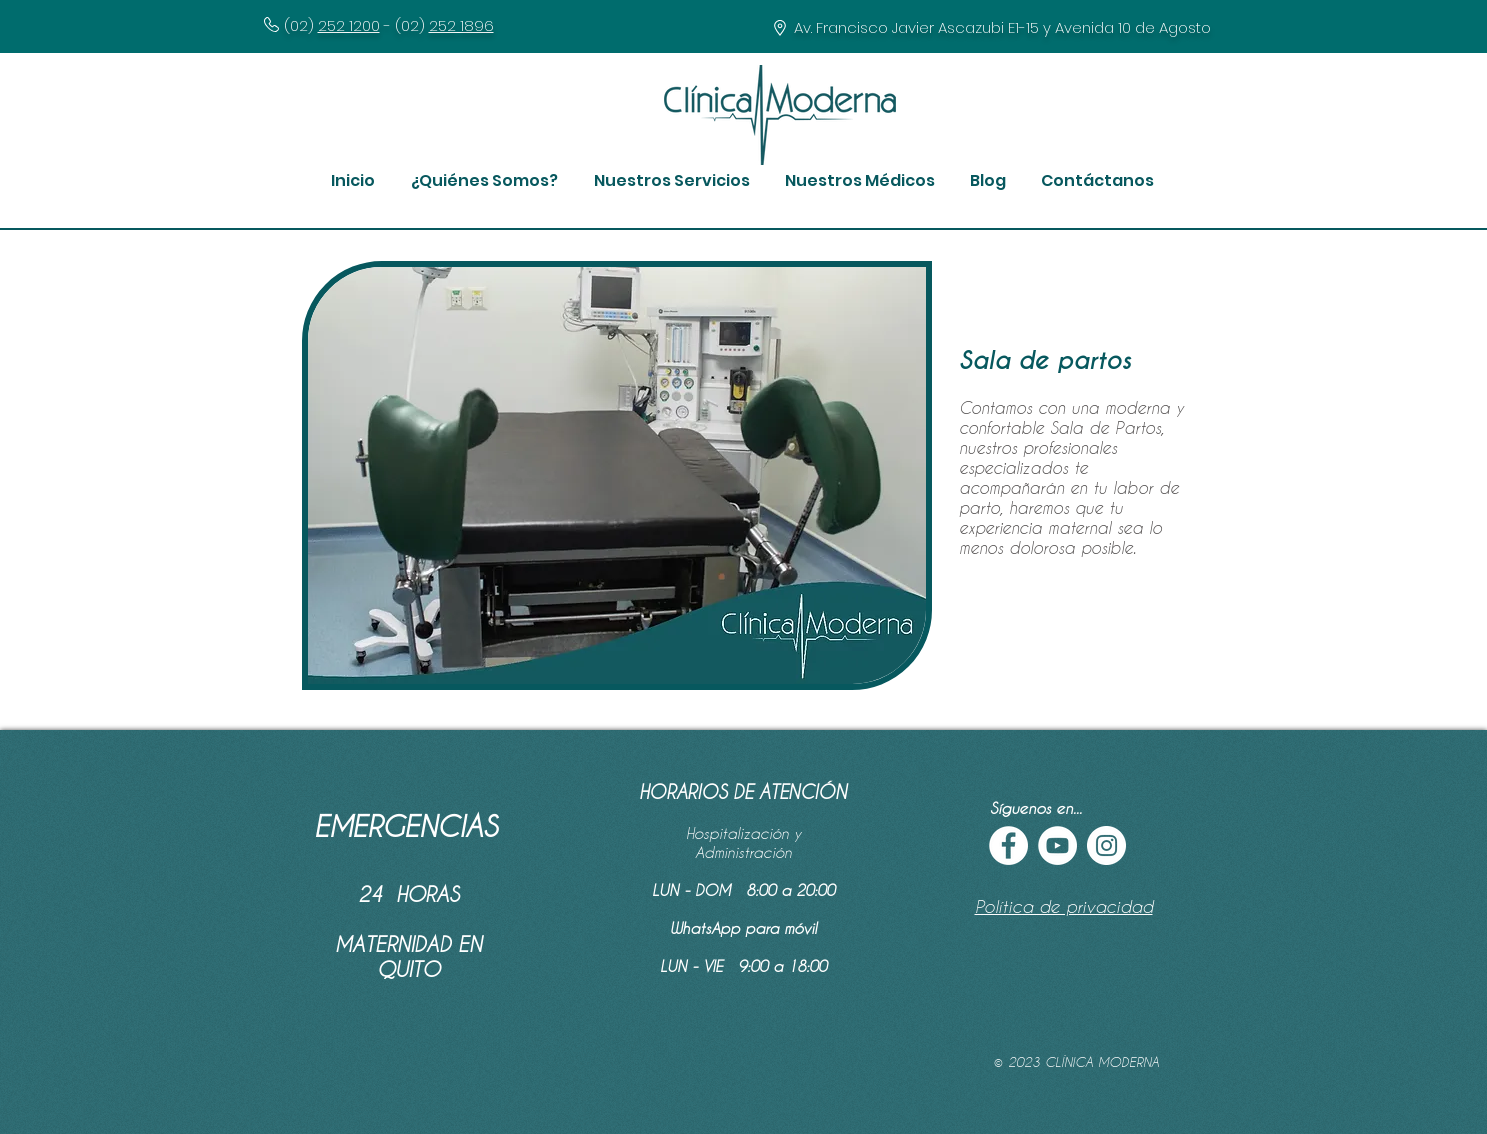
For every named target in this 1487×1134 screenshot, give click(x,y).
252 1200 (349, 25)
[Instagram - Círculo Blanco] (1106, 845)
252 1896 (461, 25)
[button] (484, 181)
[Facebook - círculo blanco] (1008, 845)
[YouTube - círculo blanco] (1057, 845)
